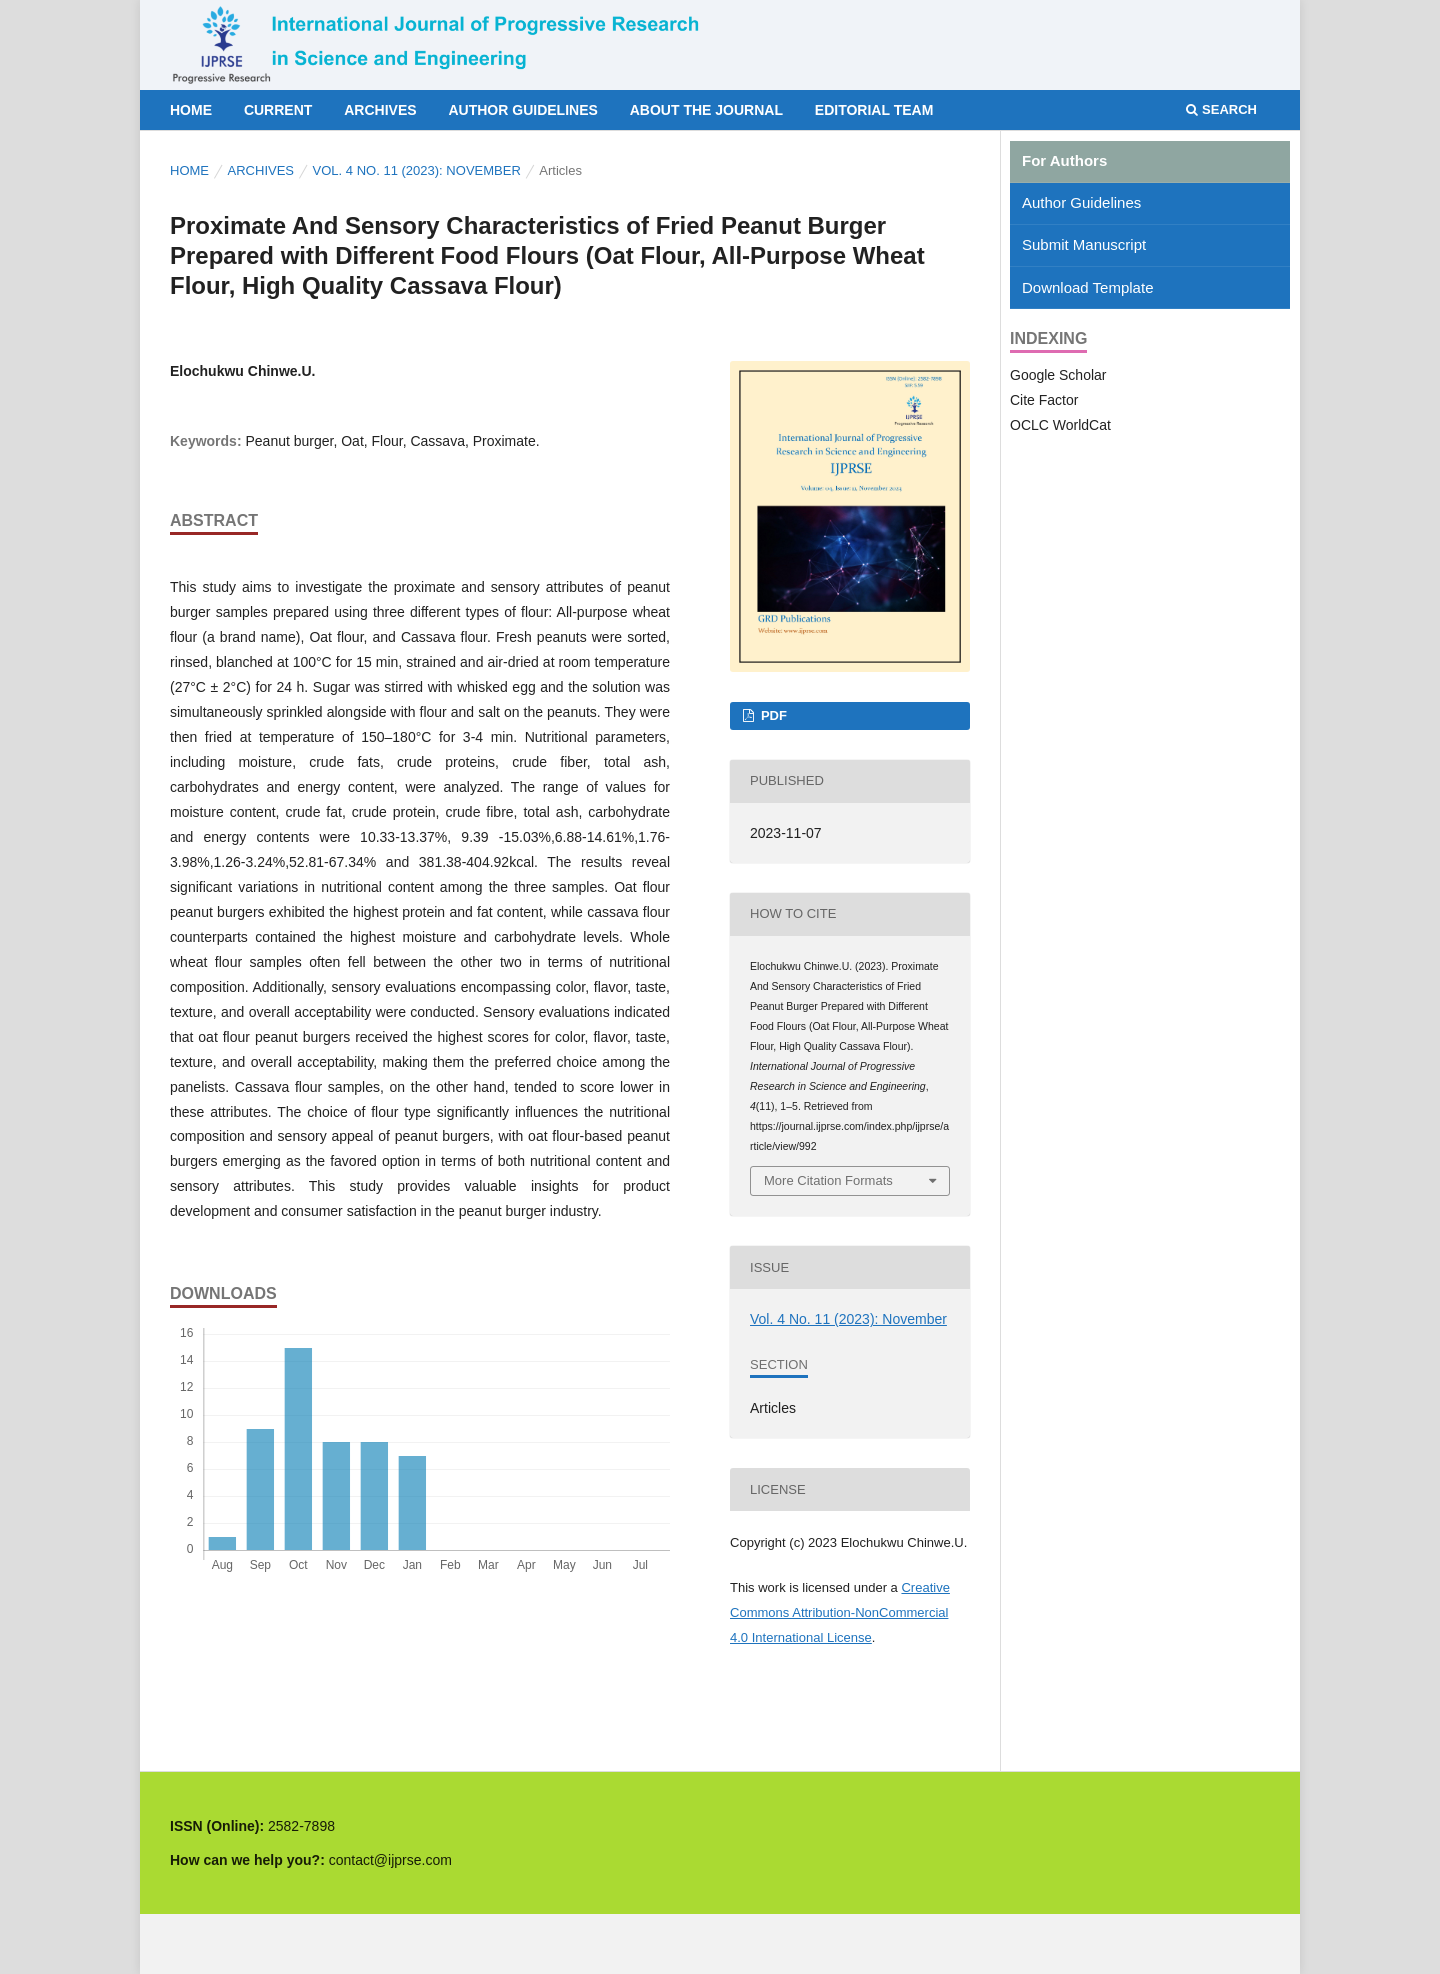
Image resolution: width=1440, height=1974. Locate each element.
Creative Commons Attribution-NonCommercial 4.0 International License (840, 1612)
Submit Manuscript (1084, 244)
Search (1221, 109)
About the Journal (706, 110)
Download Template (1087, 287)
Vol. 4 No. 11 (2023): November (417, 170)
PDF (772, 715)
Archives (380, 110)
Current (278, 110)
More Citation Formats (828, 1180)
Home (191, 110)
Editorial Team (874, 110)
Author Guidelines (522, 110)
